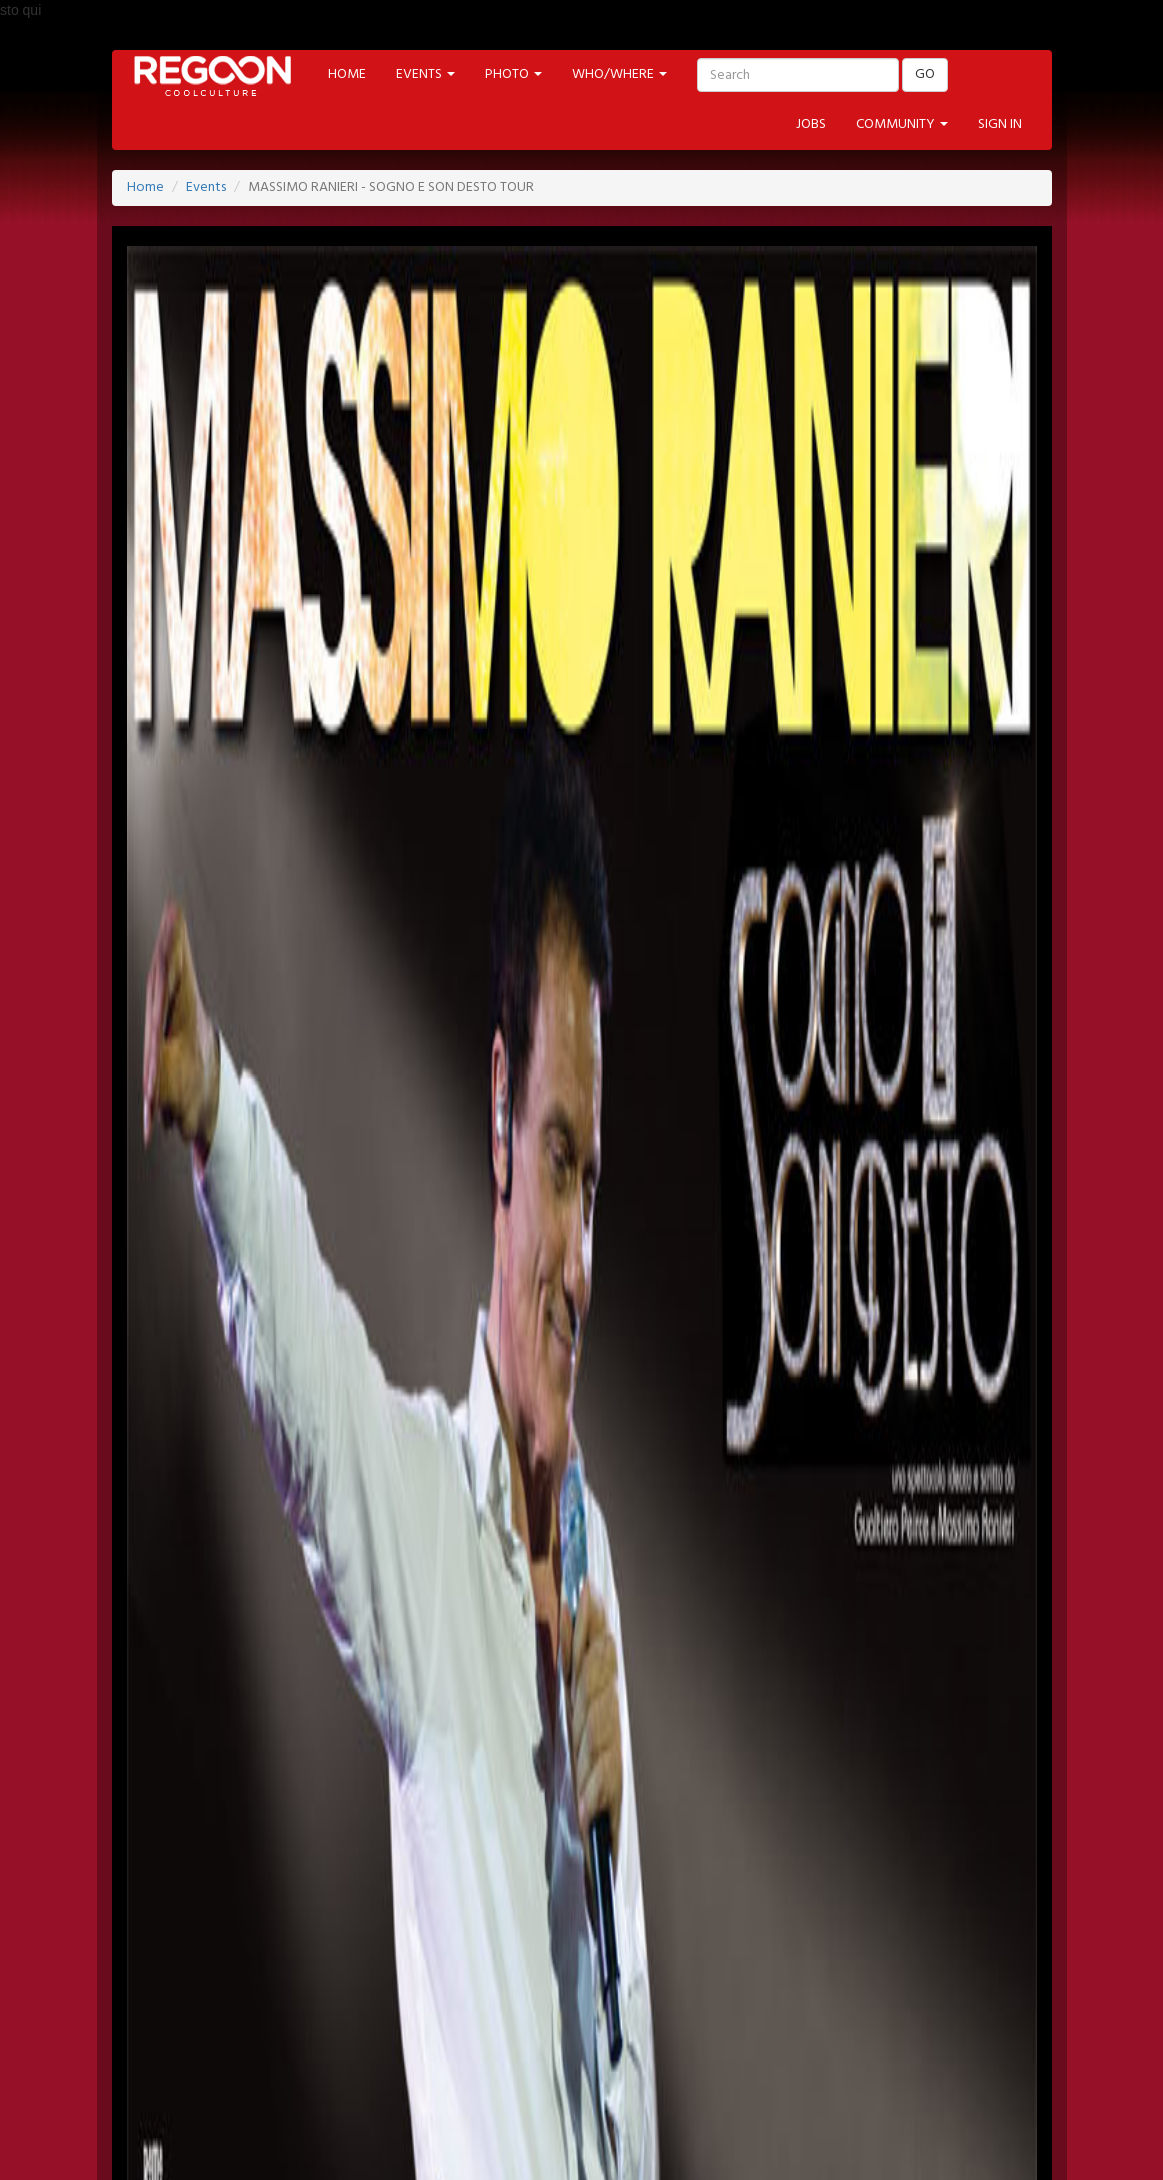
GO (925, 74)
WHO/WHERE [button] (619, 74)
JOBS (811, 124)
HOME (347, 74)
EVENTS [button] (425, 74)
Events (206, 187)
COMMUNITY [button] (902, 124)
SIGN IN (1000, 124)
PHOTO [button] (513, 74)
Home (145, 187)
